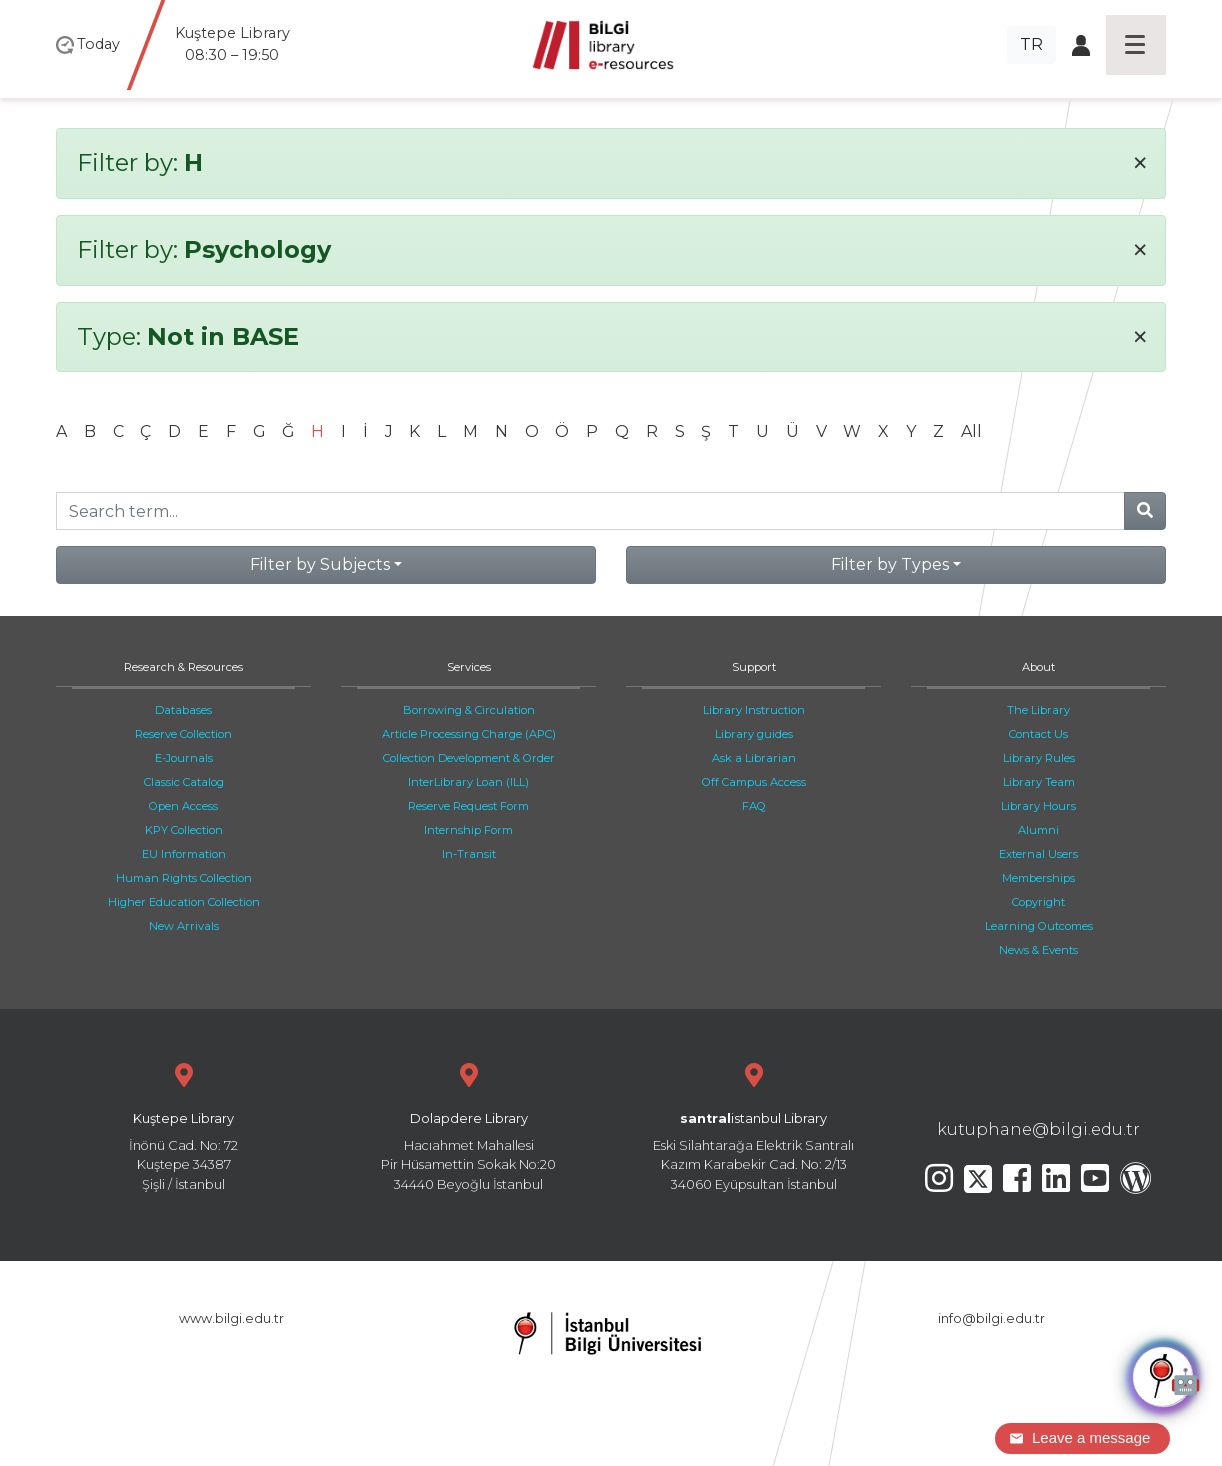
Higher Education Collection (184, 902)
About (1038, 667)
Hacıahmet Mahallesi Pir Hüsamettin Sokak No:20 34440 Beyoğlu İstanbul (468, 1124)
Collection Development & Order (469, 758)
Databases (183, 710)
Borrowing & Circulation (469, 710)
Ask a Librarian (754, 758)
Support (754, 667)
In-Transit (469, 854)
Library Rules (1039, 758)
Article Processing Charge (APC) (469, 734)
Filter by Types (890, 564)
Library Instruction (754, 710)
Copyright (1038, 902)
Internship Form (468, 830)
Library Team (1039, 782)
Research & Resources (183, 667)
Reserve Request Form (468, 806)
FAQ (754, 806)
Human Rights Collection (184, 878)
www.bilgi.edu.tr (231, 1318)
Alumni (1038, 830)
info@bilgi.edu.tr (991, 1318)
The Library (1038, 710)
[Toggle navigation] (1136, 45)
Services (469, 667)
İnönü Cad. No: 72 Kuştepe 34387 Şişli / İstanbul (183, 1124)
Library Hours (1038, 806)
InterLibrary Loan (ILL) (468, 782)
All (971, 431)
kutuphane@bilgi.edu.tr (1038, 1129)
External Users (1038, 854)
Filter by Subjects (320, 564)
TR (1031, 44)
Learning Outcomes (1039, 926)
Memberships (1038, 878)
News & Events (1038, 950)
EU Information (184, 854)
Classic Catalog (184, 782)
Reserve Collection (183, 734)
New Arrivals (184, 926)
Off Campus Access (754, 782)
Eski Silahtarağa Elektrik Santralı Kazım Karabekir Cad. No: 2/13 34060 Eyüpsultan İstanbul (753, 1124)
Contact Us (1038, 734)
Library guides (754, 734)
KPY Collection (184, 830)
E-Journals (184, 758)
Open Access (183, 806)
